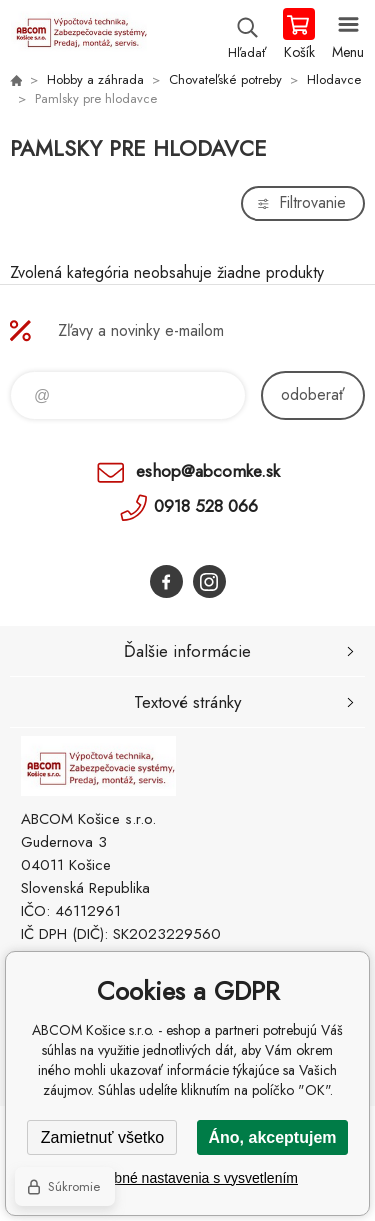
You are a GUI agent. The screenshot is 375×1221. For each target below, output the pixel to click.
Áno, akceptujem (272, 1137)
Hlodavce (334, 79)
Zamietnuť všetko (102, 1137)
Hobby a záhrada (95, 79)
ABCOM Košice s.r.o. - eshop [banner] (78, 35)
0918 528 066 (206, 506)
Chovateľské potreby (225, 79)
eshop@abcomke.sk (208, 471)
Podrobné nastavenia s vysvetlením (187, 1178)
